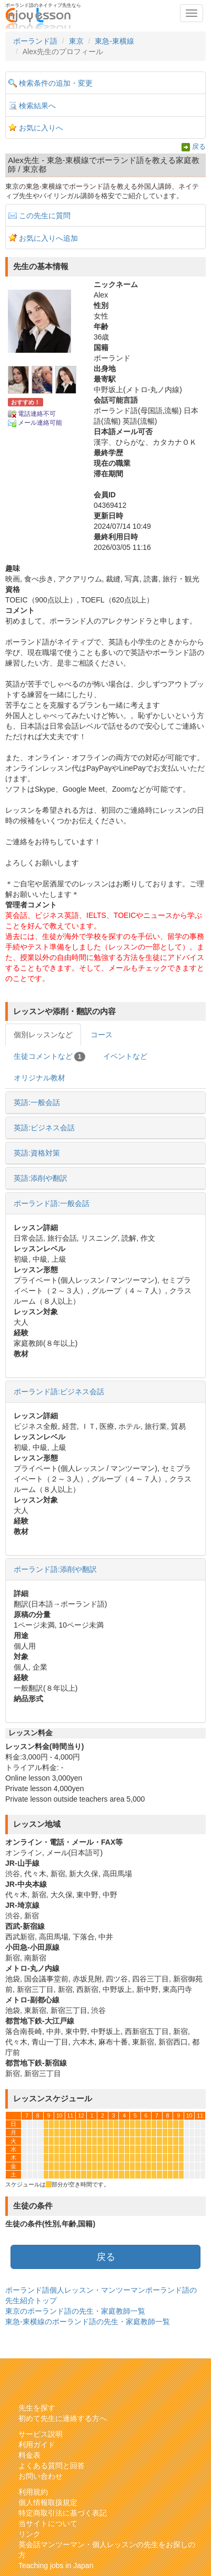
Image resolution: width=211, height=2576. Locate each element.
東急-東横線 (114, 41)
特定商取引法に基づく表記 (62, 2513)
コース (102, 1034)
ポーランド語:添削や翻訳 (55, 1569)
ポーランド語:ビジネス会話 (59, 1391)
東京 (76, 41)
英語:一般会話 (37, 1102)
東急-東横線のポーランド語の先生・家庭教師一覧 (87, 2321)
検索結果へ (37, 105)
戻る (199, 146)
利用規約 (33, 2492)
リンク (29, 2534)
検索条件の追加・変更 (56, 83)
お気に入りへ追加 (48, 238)
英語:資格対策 (37, 1153)
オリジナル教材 (39, 1078)
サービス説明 (40, 2434)
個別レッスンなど (43, 1034)
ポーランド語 (35, 41)
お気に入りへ (41, 128)
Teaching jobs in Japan (55, 2565)
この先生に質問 (45, 215)
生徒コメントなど (49, 1056)
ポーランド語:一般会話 (51, 1203)
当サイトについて (47, 2523)
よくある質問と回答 (51, 2465)
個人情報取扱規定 (47, 2502)
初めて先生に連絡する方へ (62, 2418)
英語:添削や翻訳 (40, 1178)
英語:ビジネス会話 (44, 1127)
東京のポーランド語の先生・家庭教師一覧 (75, 2311)
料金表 (29, 2455)
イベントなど (125, 1056)
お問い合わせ (40, 2476)
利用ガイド (36, 2444)
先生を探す (36, 2408)
